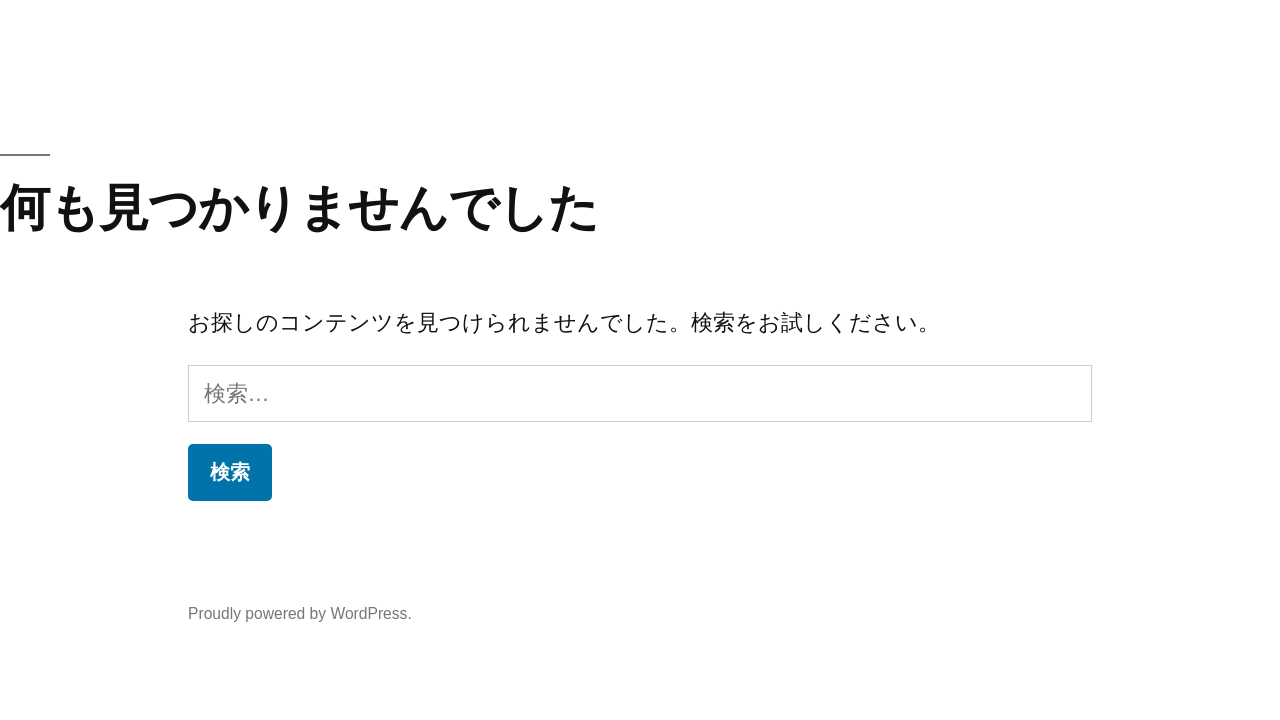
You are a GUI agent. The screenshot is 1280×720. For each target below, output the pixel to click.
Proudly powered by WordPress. (300, 613)
